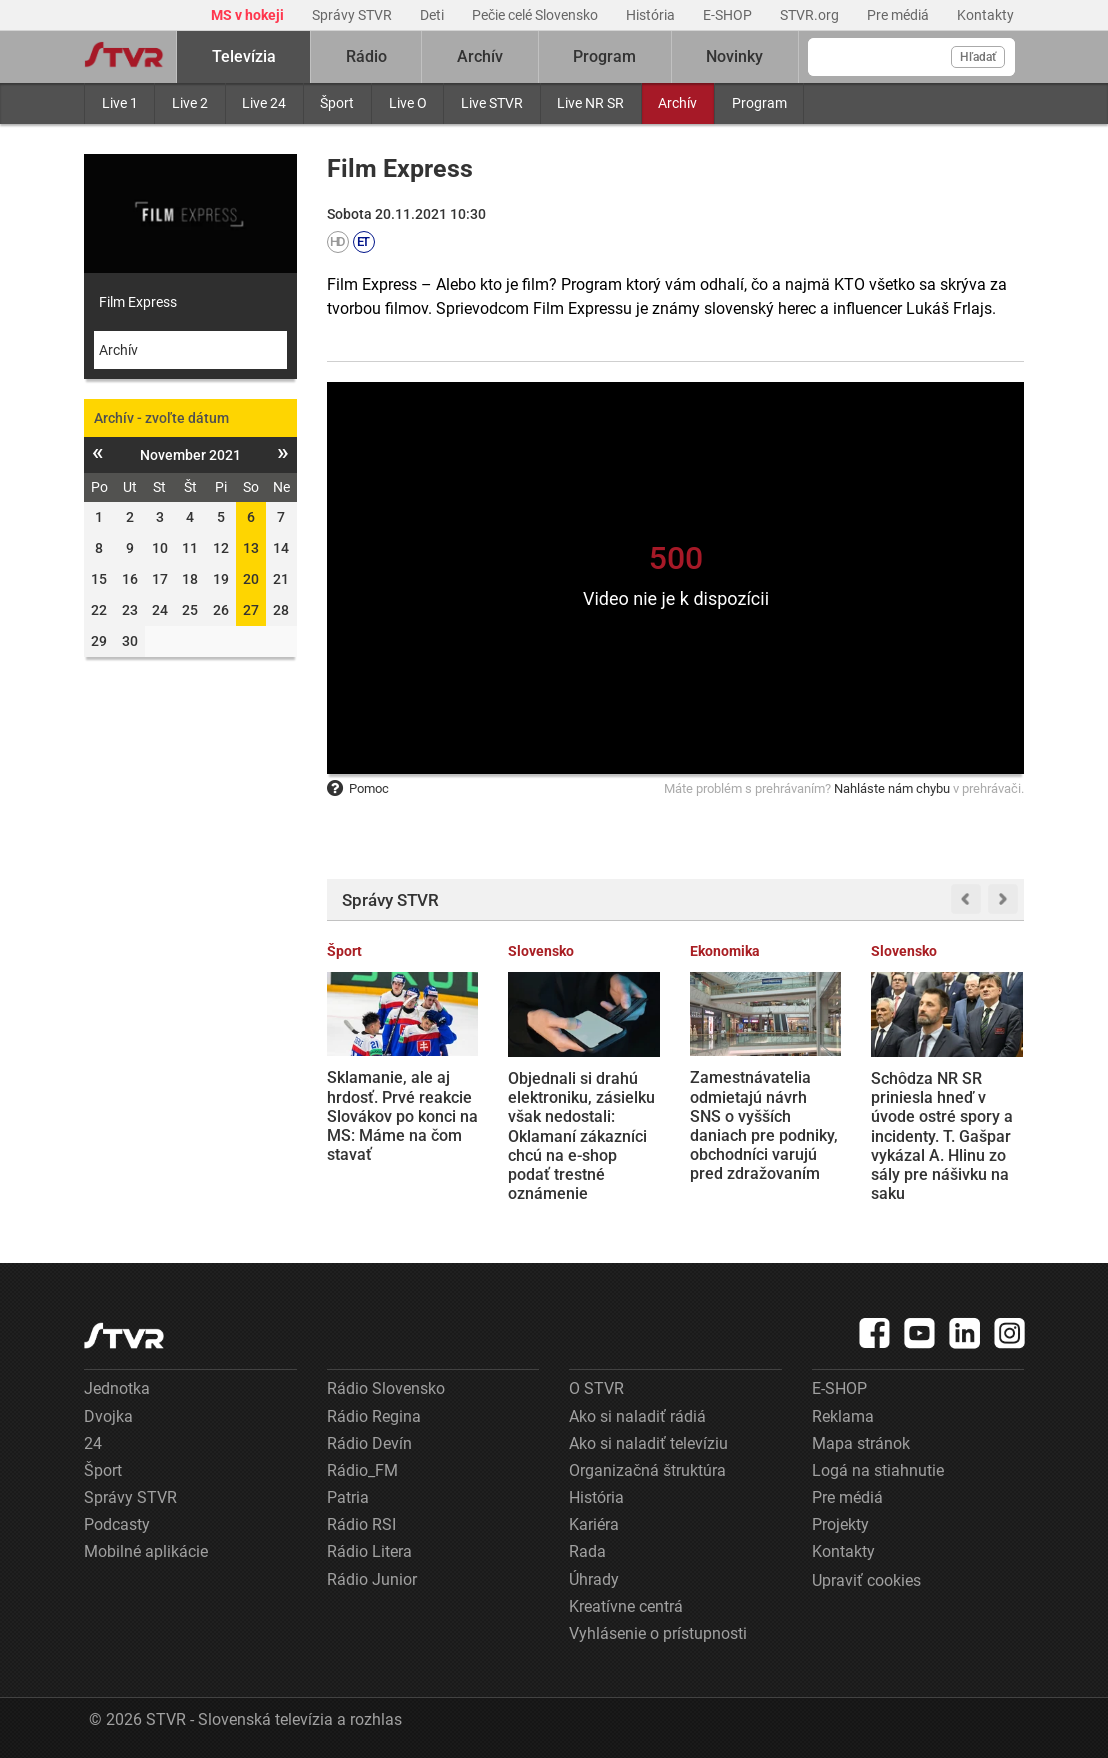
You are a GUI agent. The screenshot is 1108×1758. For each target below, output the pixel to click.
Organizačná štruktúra (647, 1470)
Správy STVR (353, 15)
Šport (337, 103)
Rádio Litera (369, 1551)
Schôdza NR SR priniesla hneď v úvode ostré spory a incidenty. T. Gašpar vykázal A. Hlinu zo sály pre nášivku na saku (942, 1136)
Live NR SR (590, 103)
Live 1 (120, 103)
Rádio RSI (361, 1524)
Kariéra (594, 1524)
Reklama (843, 1416)
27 (251, 610)
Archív (677, 103)
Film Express (138, 302)
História (652, 15)
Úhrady (594, 1579)
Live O (408, 103)
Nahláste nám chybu (892, 788)
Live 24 (264, 103)
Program (759, 103)
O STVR (596, 1388)
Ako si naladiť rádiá (637, 1416)
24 (93, 1443)
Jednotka (117, 1388)
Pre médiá (899, 15)
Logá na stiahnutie (878, 1470)
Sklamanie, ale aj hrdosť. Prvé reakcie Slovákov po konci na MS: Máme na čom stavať (402, 1116)
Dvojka (108, 1416)
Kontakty (985, 15)
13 (251, 548)
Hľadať (978, 57)
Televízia (244, 56)
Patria (348, 1497)
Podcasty (117, 1524)
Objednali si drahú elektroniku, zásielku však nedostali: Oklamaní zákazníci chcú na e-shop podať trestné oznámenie (581, 1136)
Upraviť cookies (866, 1580)
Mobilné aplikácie (146, 1551)
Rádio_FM (362, 1470)
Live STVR (492, 103)
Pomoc (358, 788)
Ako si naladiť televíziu (648, 1443)
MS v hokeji (249, 15)
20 (251, 579)
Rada (587, 1551)
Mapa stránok (861, 1443)
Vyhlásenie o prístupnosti (658, 1633)
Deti (433, 15)
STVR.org (811, 15)
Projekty (840, 1524)
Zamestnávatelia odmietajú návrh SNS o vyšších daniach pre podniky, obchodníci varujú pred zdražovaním (764, 1125)
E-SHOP (729, 15)
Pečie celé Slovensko (536, 15)
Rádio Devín (369, 1443)
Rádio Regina (374, 1416)
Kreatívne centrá (626, 1606)
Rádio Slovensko (386, 1388)
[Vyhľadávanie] (911, 57)
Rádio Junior (372, 1579)
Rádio (366, 56)
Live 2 (190, 103)
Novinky (734, 56)
